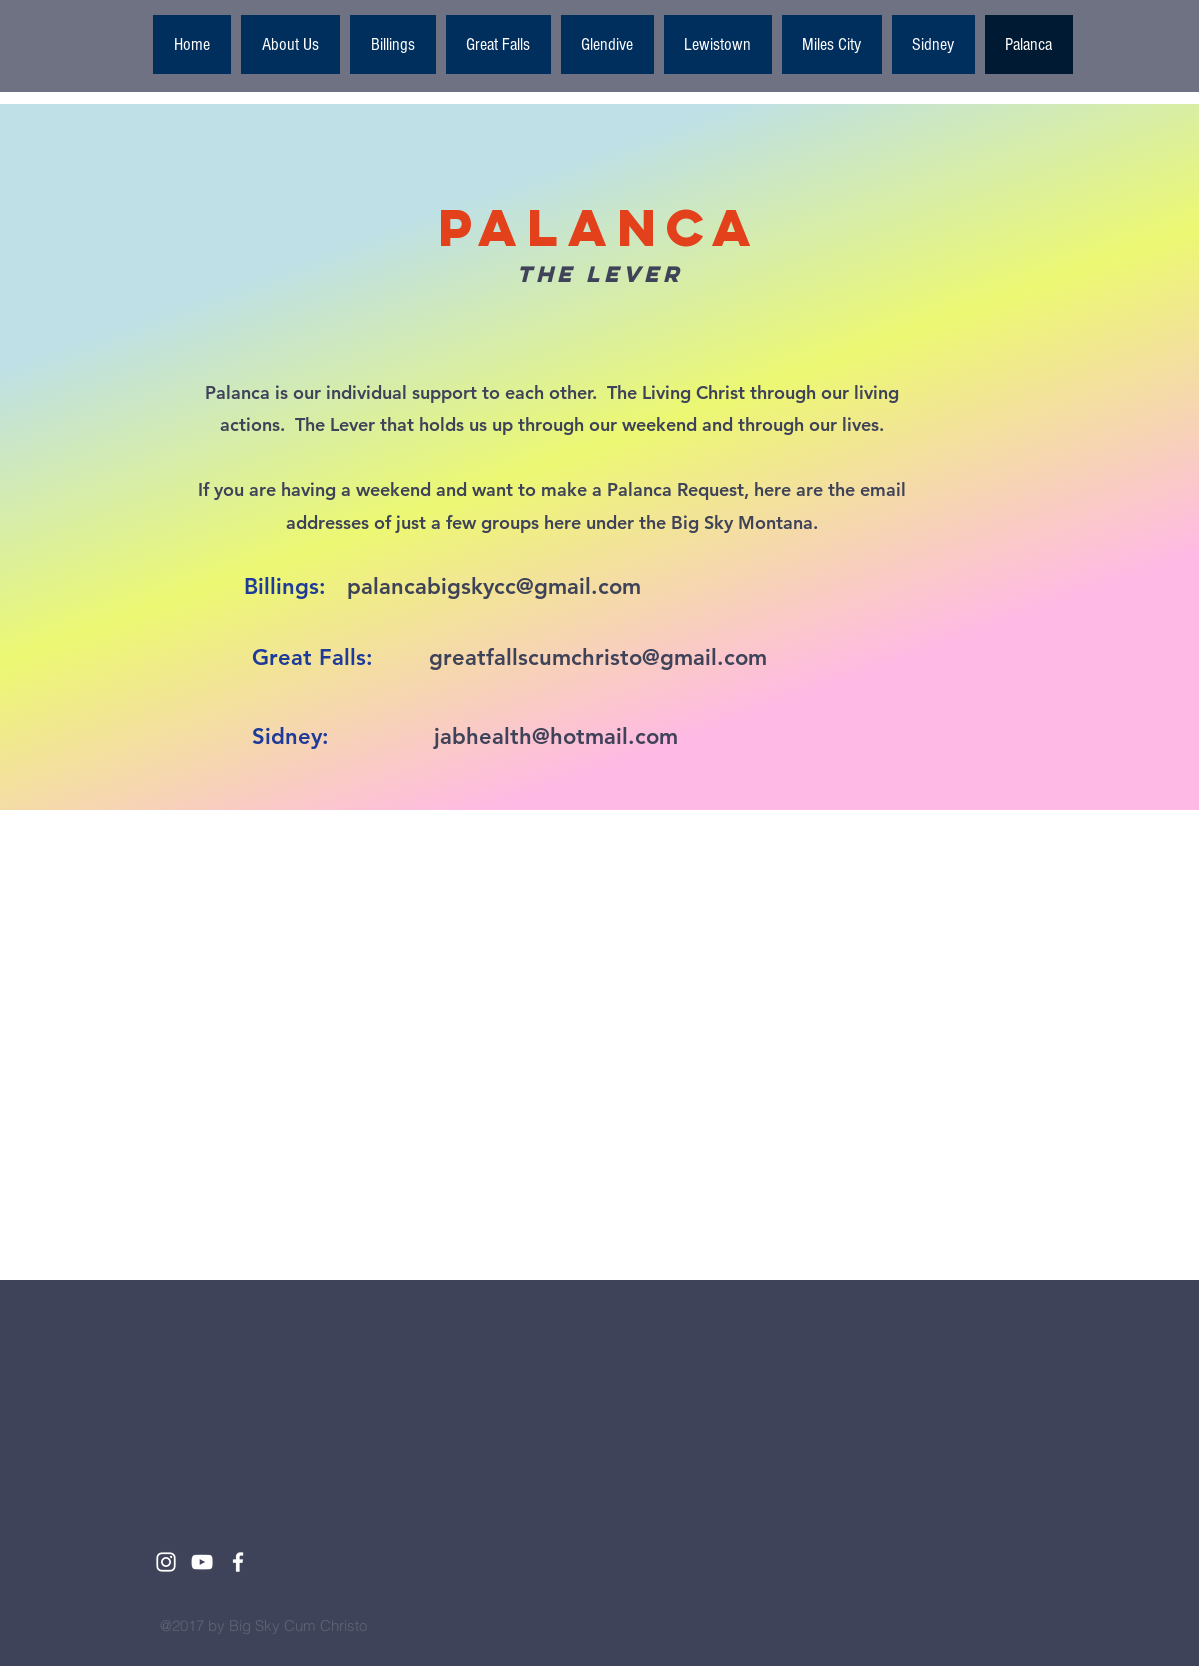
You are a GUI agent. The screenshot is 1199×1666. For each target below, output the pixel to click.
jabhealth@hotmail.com (556, 736)
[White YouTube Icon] (202, 1562)
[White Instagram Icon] (166, 1562)
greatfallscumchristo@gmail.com (598, 657)
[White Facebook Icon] (238, 1562)
